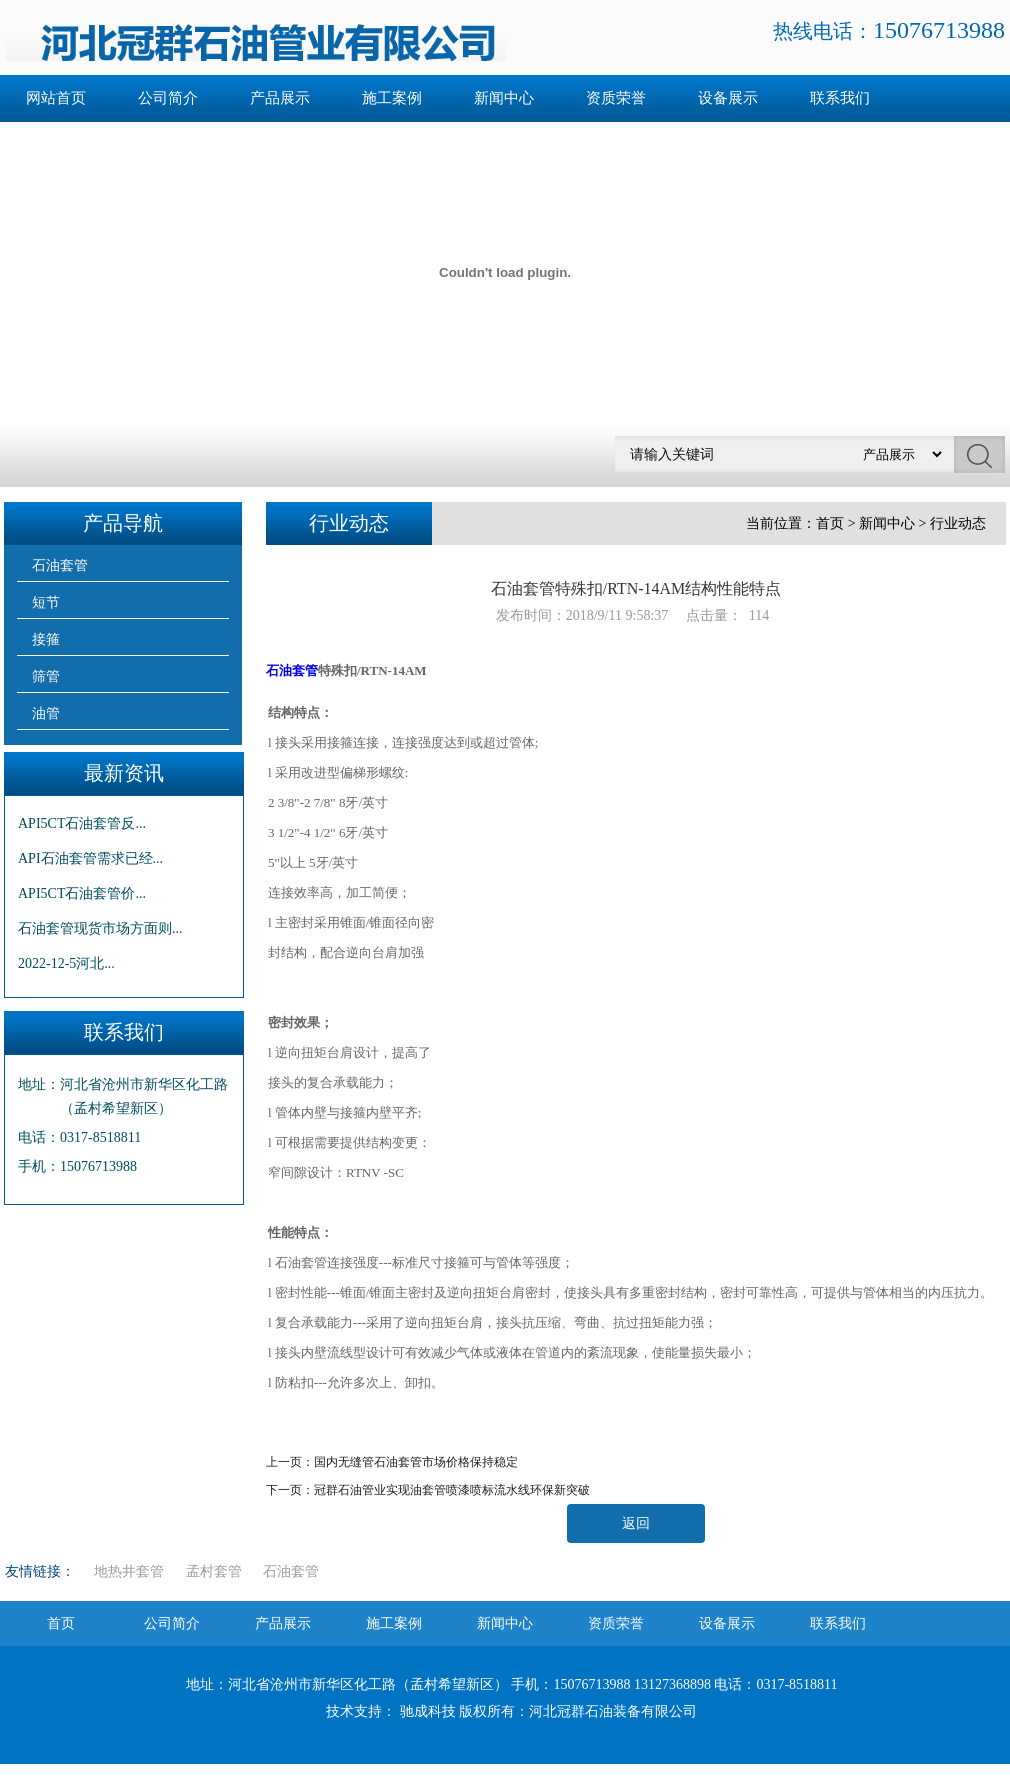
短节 (46, 602)
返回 (636, 1523)
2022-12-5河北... (66, 963)
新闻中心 (504, 98)
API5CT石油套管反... (82, 823)
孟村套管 (214, 1571)
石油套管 (60, 565)
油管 (46, 713)
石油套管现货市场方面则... (100, 928)
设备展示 (728, 98)
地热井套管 (129, 1571)
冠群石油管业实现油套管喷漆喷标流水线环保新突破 (452, 1490)
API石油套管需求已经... (90, 858)
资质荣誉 (616, 98)
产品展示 (280, 98)
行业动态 (958, 523)
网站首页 (56, 98)
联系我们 (840, 98)
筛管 (46, 676)
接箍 (46, 639)
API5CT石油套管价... (82, 893)
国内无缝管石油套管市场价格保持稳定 (416, 1462)
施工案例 (392, 98)
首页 (830, 523)
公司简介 (168, 98)
